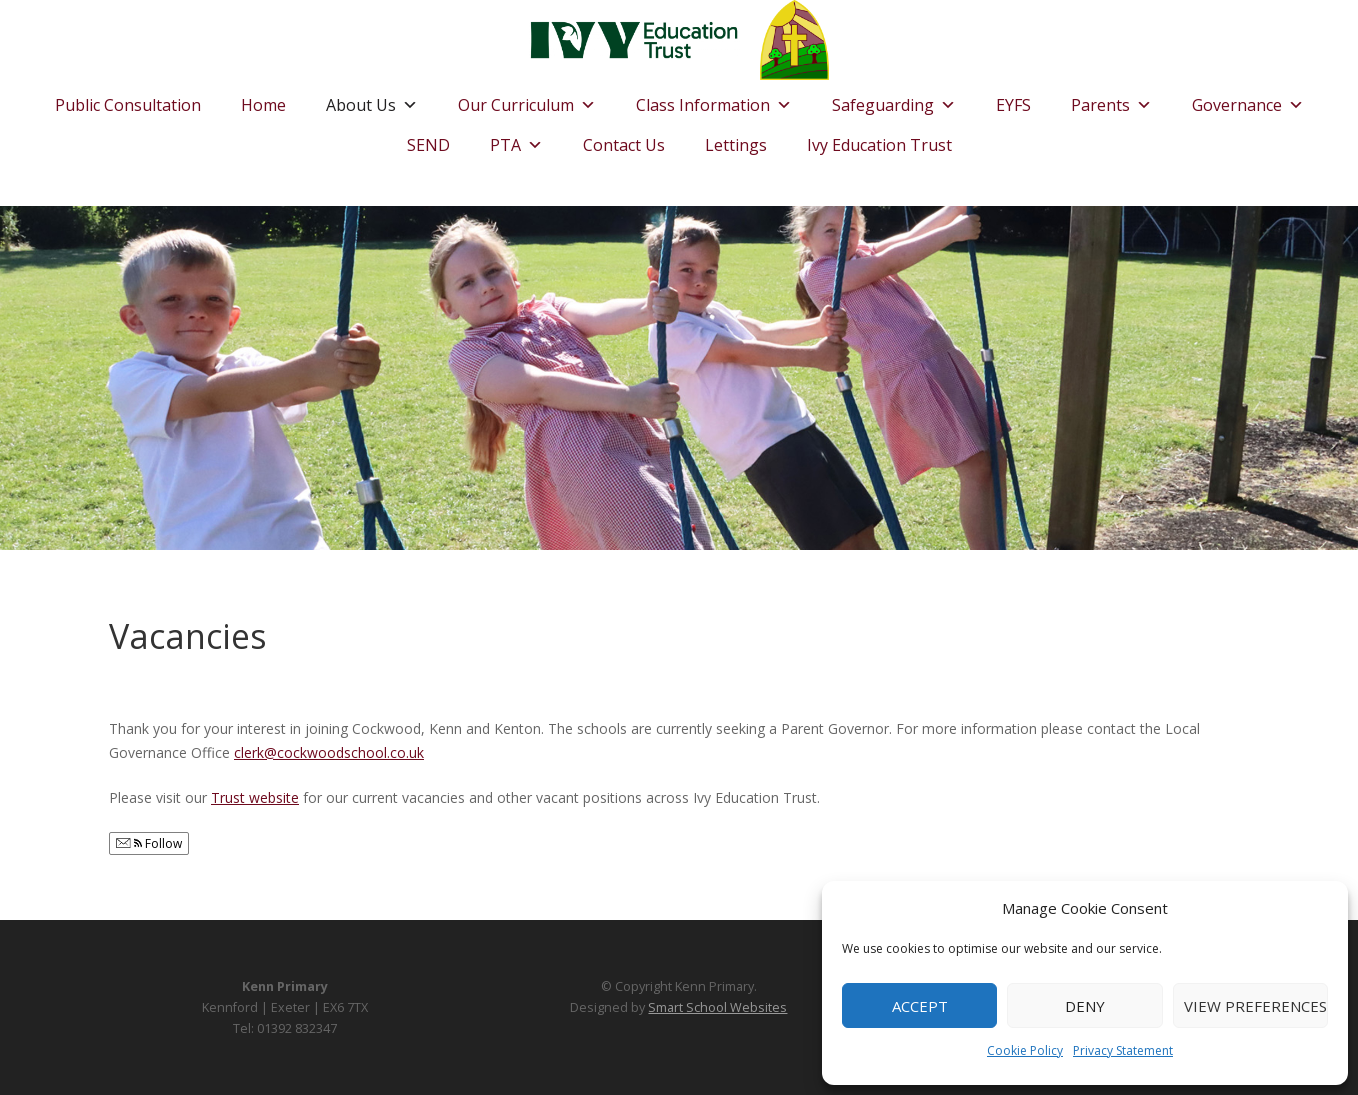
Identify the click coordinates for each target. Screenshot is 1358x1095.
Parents (1111, 100)
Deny (1085, 1006)
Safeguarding (894, 100)
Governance (1248, 100)
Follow (149, 843)
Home (263, 105)
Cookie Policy (1025, 1050)
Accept (920, 1006)
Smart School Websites (717, 1007)
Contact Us (624, 145)
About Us (372, 100)
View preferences (1255, 1006)
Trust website (255, 797)
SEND (428, 145)
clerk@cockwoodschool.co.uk (329, 752)
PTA (516, 140)
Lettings (736, 145)
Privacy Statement (1123, 1050)
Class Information (714, 100)
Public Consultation (128, 105)
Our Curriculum (527, 100)
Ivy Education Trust (879, 145)
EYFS (1013, 105)
